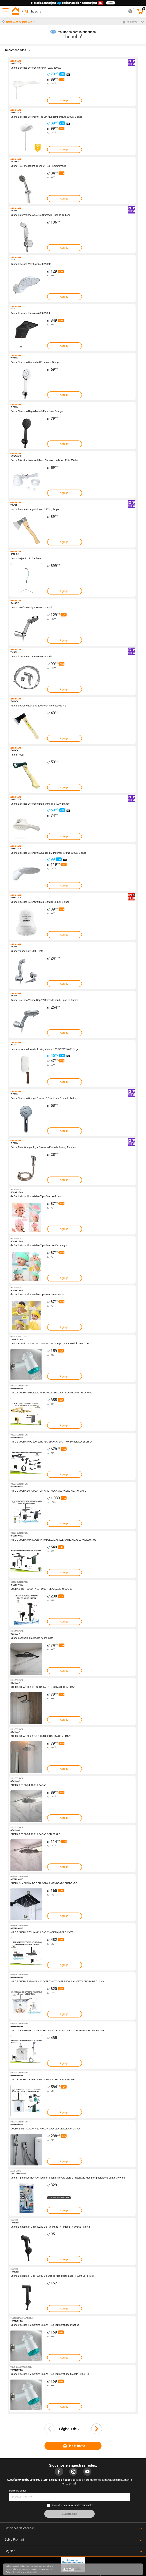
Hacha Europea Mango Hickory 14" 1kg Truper (35, 509)
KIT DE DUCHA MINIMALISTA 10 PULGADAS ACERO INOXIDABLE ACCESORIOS (53, 1539)
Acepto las (72, 2505)
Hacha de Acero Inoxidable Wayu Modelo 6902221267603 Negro (44, 1049)
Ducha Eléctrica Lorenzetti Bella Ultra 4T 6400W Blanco (40, 803)
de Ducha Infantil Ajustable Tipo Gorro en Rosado (36, 1196)
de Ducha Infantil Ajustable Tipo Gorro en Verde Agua (38, 1245)
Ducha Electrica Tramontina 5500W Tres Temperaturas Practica (44, 2324)
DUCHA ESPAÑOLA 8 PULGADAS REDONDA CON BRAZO (40, 1736)
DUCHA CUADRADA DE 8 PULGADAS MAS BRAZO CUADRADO (43, 1883)
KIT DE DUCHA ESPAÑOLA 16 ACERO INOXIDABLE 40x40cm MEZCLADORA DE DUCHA (57, 1981)
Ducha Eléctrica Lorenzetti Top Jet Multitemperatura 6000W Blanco (46, 116)
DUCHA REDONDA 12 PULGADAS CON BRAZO (35, 1834)
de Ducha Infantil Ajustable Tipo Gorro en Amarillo (37, 1294)
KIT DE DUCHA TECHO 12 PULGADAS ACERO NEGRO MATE (42, 2079)
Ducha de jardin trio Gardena (25, 558)
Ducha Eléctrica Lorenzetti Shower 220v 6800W (35, 67)
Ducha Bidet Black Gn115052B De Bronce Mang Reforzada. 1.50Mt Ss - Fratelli (52, 2275)
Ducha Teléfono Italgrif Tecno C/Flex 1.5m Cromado (38, 165)
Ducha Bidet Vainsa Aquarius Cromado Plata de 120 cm (40, 215)
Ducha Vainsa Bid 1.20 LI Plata (26, 951)
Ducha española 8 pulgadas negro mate (31, 1637)
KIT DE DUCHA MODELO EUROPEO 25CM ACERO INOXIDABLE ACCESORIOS (51, 1441)
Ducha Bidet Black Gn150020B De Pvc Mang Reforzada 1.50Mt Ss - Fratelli (50, 2226)
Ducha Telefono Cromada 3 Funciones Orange (35, 362)
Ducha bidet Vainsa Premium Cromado (31, 656)
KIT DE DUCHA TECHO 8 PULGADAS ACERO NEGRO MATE (41, 1932)
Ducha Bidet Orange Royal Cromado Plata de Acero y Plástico (43, 1147)
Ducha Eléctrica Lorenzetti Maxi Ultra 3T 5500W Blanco (39, 901)
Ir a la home (77, 2446)
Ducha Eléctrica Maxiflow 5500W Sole (30, 264)
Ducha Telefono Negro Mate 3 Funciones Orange (36, 411)
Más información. (30, 2572)
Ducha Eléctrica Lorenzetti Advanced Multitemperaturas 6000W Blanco (48, 852)
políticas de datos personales (78, 2505)
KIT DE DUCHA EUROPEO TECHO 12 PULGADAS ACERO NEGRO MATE (48, 1490)
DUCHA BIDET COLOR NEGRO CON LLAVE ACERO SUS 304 (42, 1588)
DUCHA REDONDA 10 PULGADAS (28, 1785)
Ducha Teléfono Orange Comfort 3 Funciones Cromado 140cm (43, 1098)
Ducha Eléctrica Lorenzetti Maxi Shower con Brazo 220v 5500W (44, 460)
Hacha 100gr (17, 754)
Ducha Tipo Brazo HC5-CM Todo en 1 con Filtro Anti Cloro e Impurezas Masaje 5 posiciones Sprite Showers (67, 2177)
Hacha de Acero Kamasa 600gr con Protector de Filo (38, 705)
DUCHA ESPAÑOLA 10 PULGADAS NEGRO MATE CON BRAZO (43, 1687)
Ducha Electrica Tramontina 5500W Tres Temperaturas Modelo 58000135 (49, 1343)
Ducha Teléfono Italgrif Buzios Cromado (31, 607)
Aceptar (68, 2569)
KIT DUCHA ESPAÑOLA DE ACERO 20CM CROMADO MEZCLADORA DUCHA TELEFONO (57, 2030)
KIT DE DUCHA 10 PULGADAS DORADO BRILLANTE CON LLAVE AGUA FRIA (51, 1392)
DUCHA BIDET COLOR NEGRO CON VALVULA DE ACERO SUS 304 (45, 2128)
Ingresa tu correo (17, 2490)
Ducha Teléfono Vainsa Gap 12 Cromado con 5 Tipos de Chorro (44, 1000)
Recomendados (15, 50)
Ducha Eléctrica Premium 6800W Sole (30, 313)
